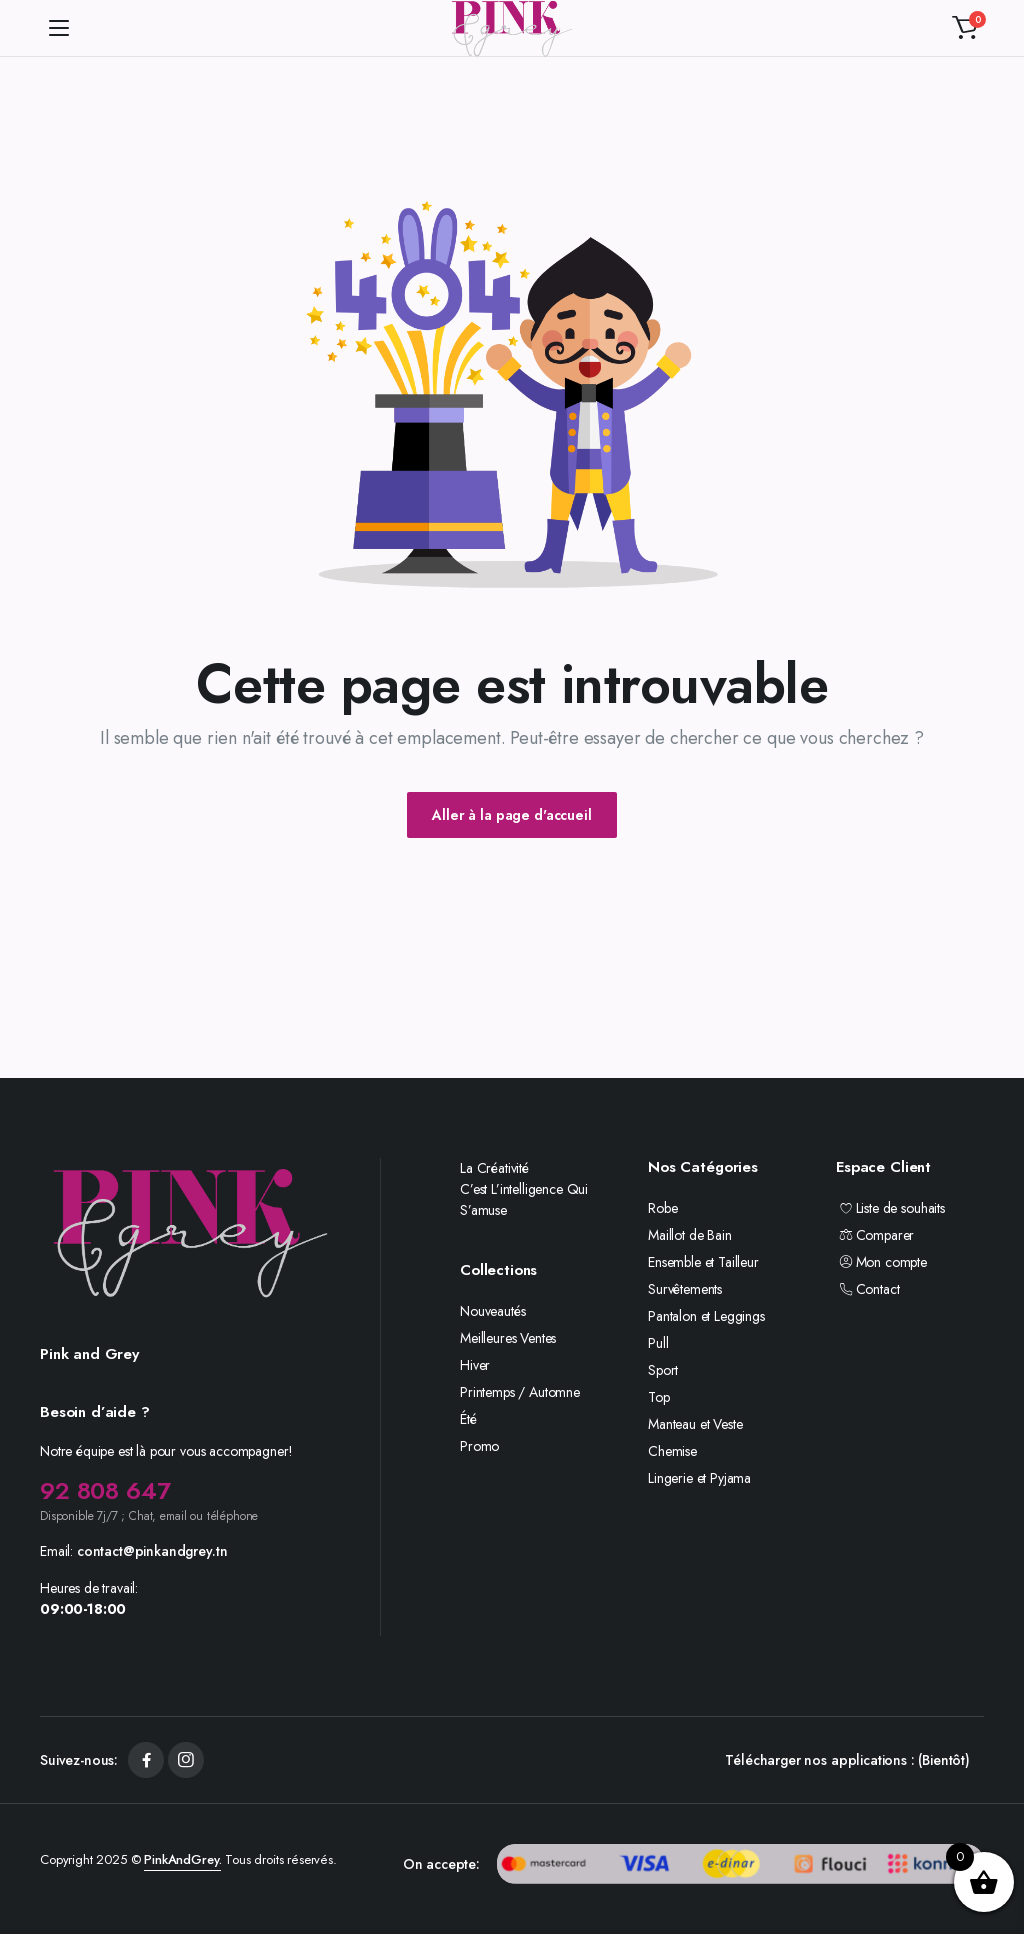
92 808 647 (105, 1490)
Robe (662, 1208)
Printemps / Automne (520, 1392)
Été (468, 1419)
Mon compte (881, 1262)
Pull (658, 1343)
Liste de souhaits (890, 1208)
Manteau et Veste (695, 1424)
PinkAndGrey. (182, 1859)
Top (659, 1397)
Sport (663, 1370)
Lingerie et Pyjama (699, 1478)
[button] (965, 28)
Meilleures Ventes (508, 1338)
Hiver (475, 1365)
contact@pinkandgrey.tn (152, 1551)
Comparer (875, 1235)
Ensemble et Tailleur (703, 1262)
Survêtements (685, 1289)
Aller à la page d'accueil (512, 815)
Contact (867, 1289)
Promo (479, 1446)
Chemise (672, 1451)
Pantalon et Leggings (706, 1316)
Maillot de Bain (690, 1235)
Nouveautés (492, 1311)
